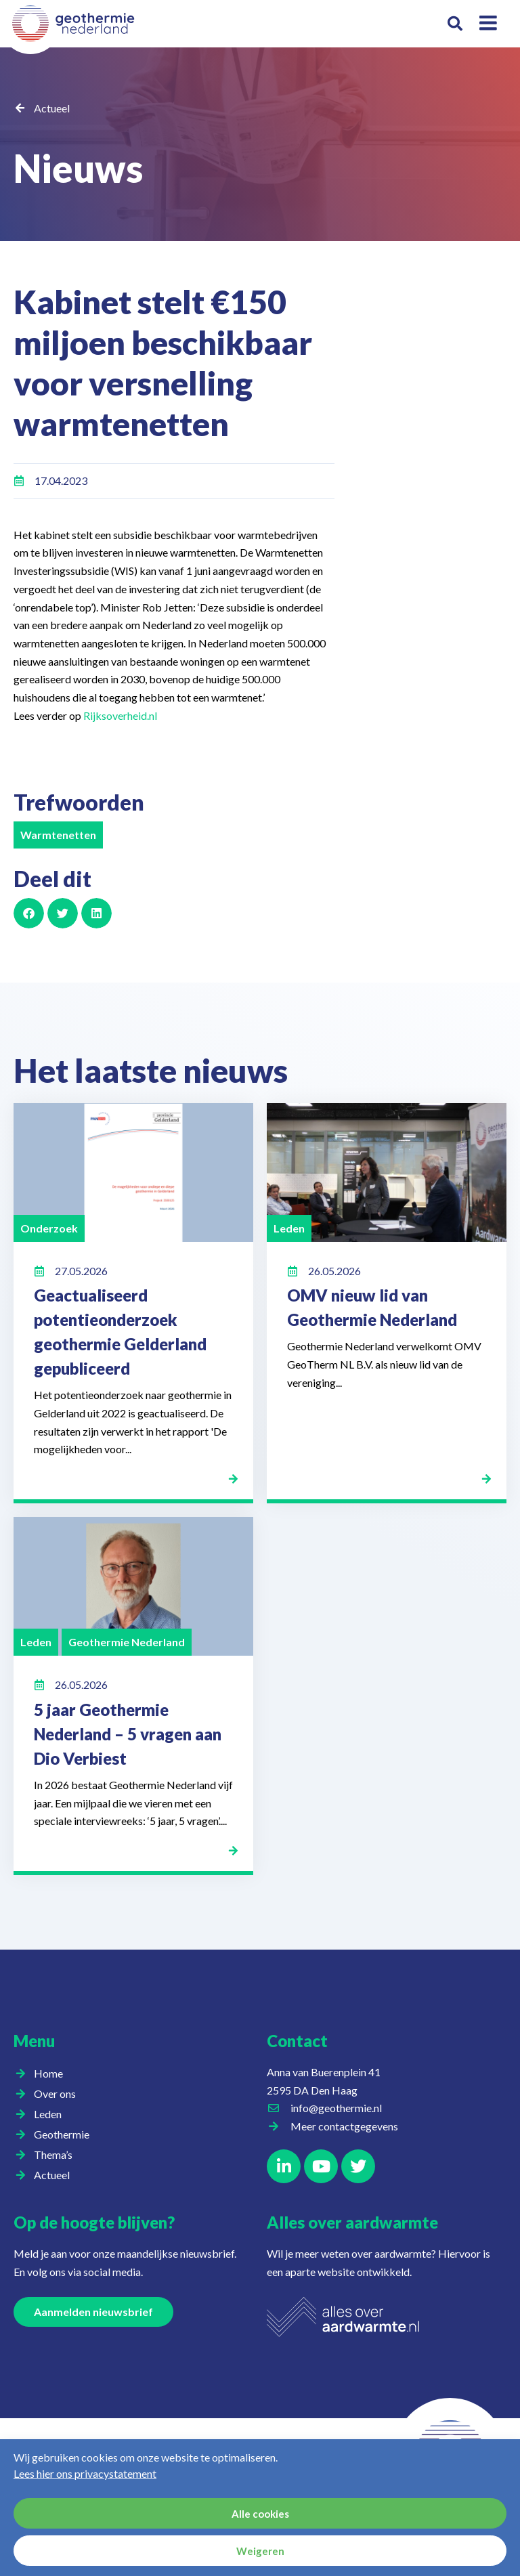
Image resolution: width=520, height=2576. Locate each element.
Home (48, 2073)
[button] (454, 24)
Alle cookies (260, 2514)
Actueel (52, 108)
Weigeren (260, 2551)
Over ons (58, 2094)
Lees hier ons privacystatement (85, 2473)
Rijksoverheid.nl (120, 715)
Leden (51, 2114)
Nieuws (97, 164)
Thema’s (56, 2155)
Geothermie (65, 2134)
